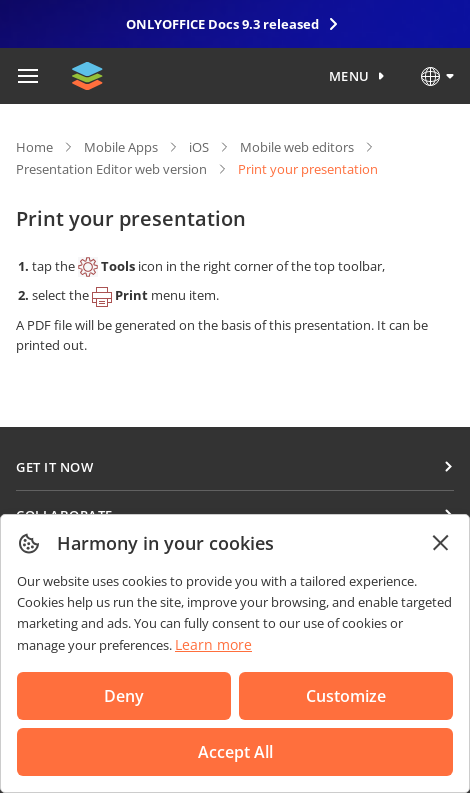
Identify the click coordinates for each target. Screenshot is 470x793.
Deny (124, 696)
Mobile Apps (121, 147)
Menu (349, 76)
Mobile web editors (297, 147)
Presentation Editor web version (111, 169)
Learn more (213, 644)
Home (34, 147)
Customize (346, 696)
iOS (199, 147)
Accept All (235, 752)
